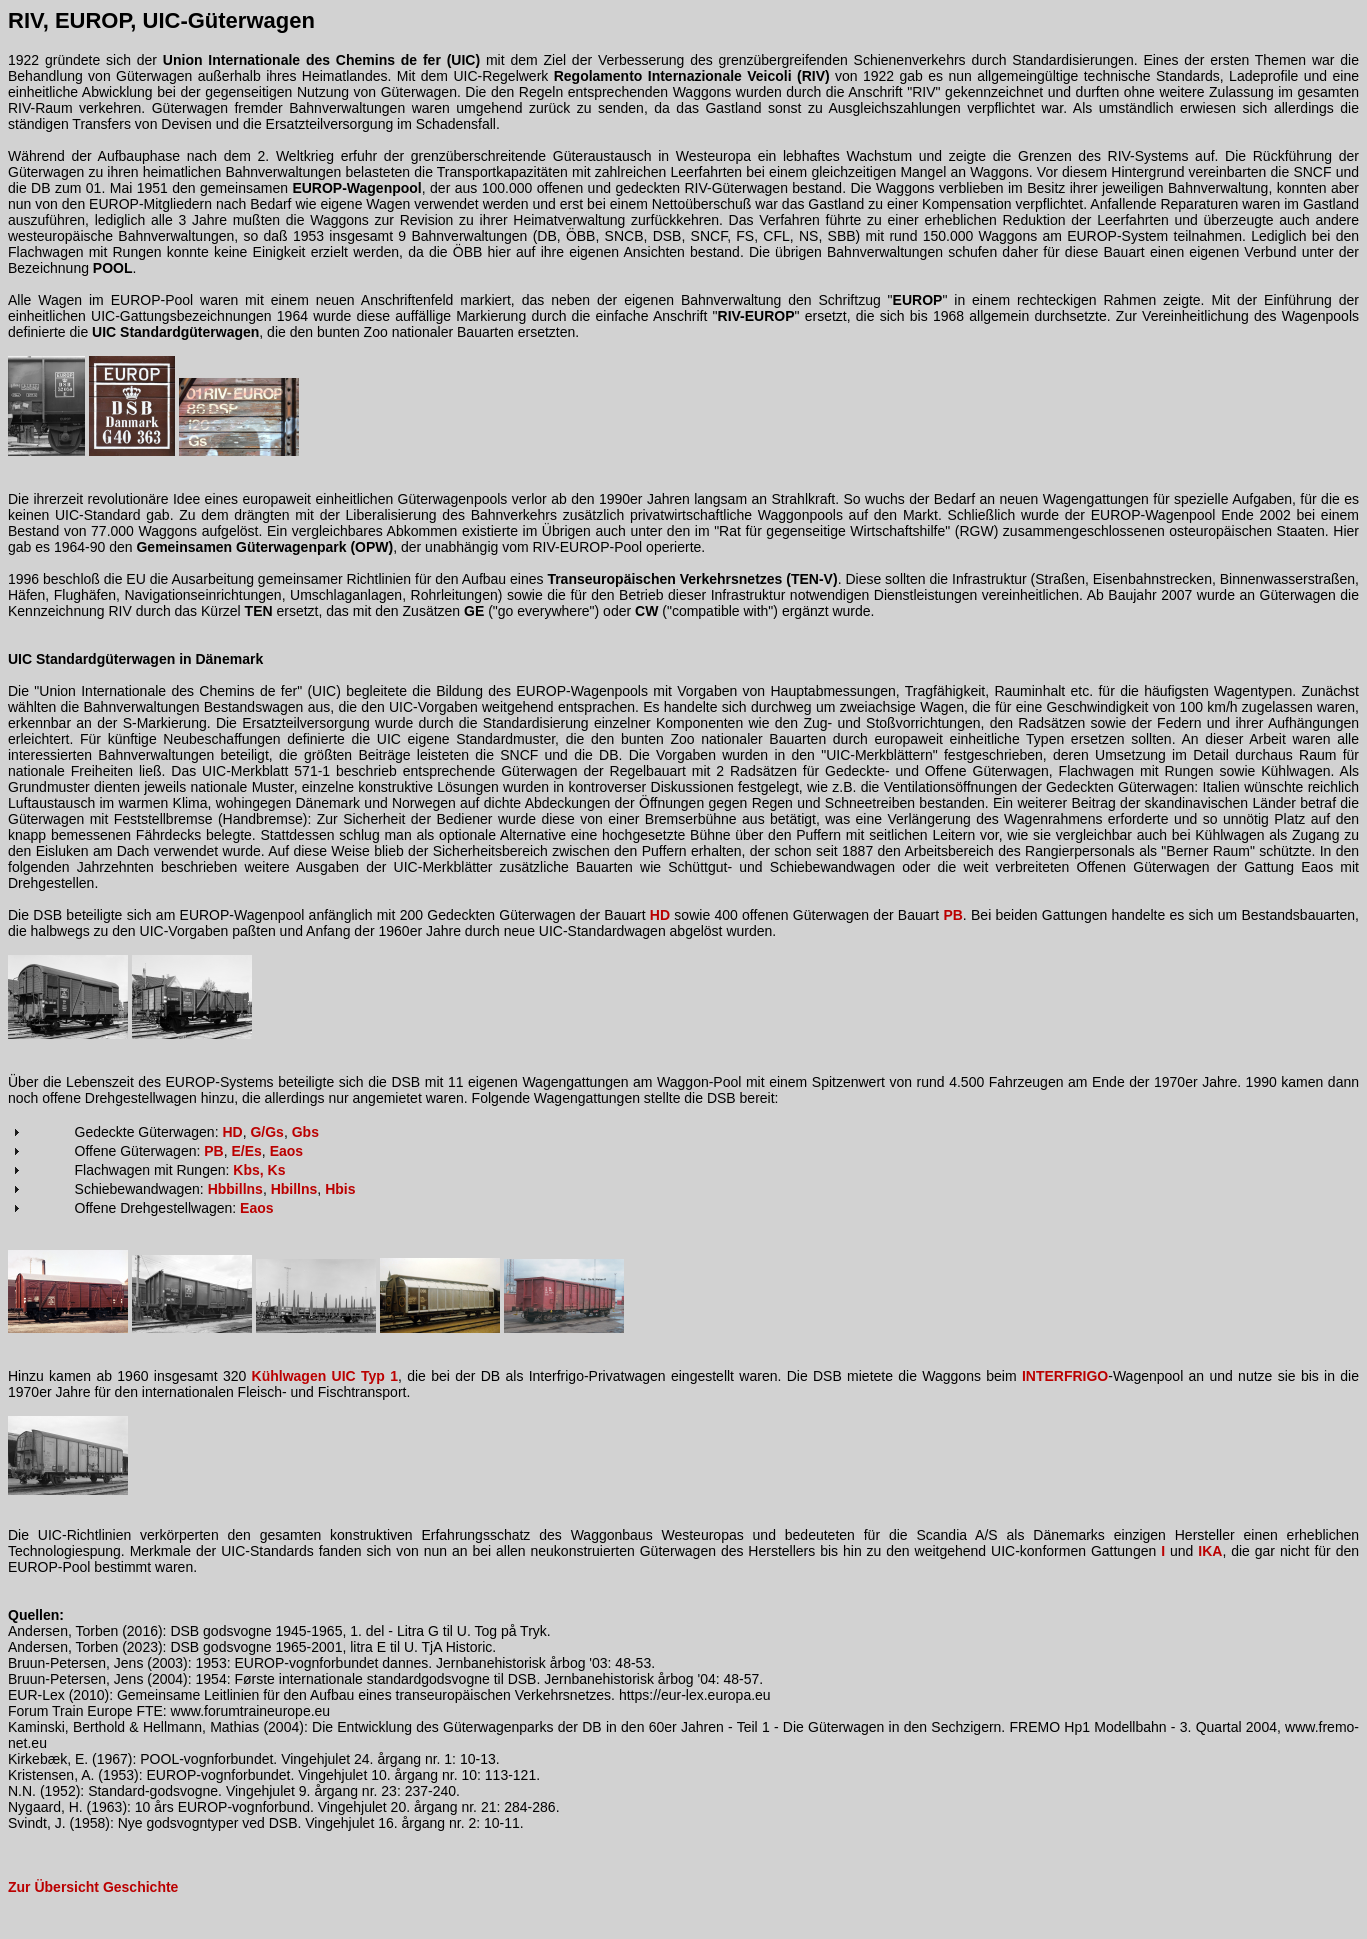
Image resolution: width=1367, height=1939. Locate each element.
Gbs (305, 1132)
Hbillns (294, 1189)
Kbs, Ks (259, 1170)
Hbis (340, 1189)
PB (952, 915)
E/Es (247, 1151)
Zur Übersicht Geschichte (93, 1887)
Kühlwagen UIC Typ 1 (325, 1376)
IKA (1210, 1551)
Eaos (286, 1151)
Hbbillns (235, 1189)
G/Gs (266, 1132)
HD (660, 915)
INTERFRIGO (1065, 1376)
